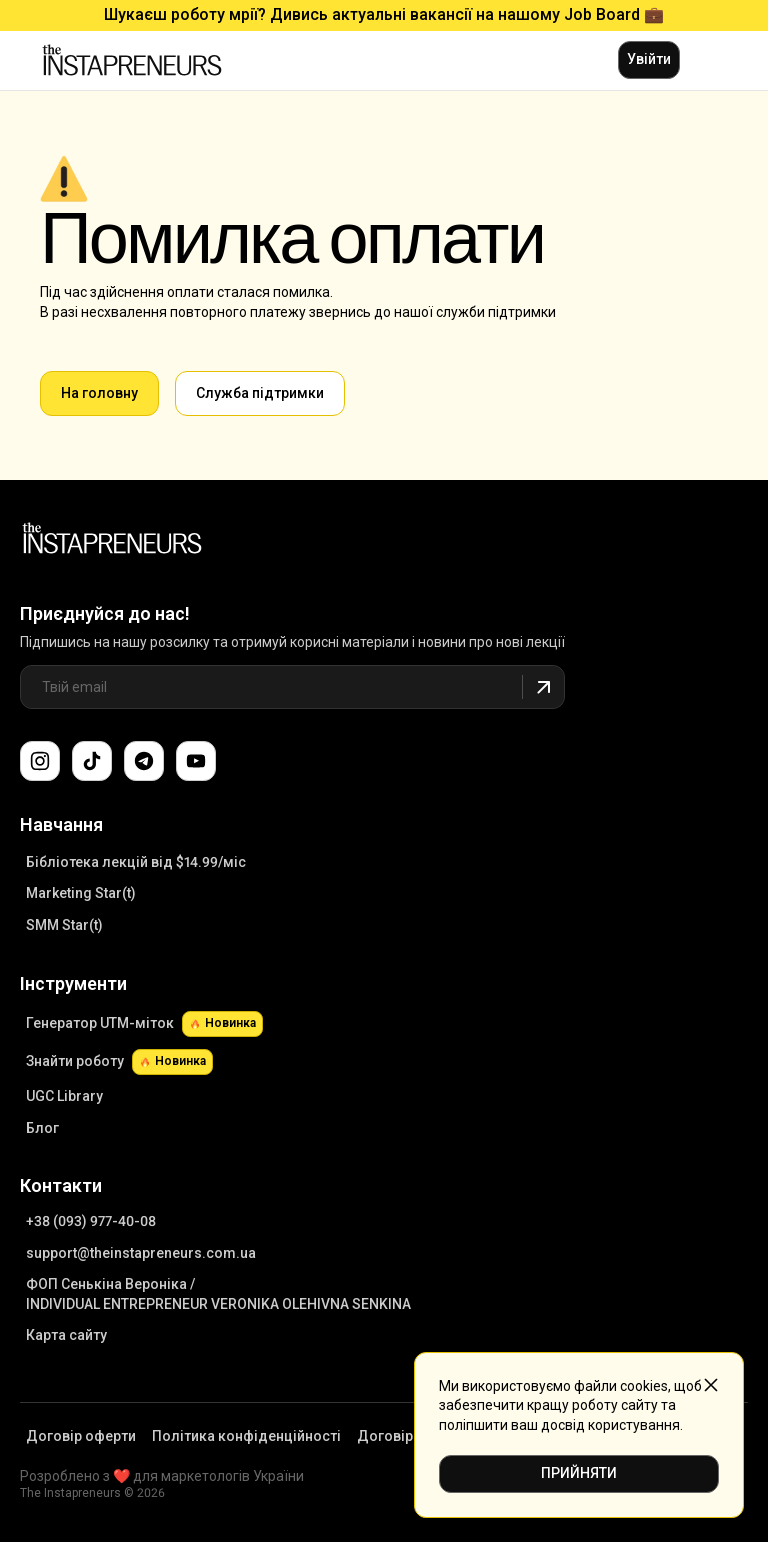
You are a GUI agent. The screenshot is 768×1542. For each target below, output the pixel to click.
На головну (99, 393)
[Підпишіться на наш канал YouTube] (196, 761)
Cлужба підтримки (260, 393)
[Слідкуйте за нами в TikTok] (92, 761)
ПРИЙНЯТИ (579, 1473)
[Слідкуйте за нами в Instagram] (40, 761)
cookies (644, 1386)
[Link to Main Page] (112, 541)
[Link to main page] (132, 60)
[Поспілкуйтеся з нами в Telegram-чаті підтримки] (144, 761)
